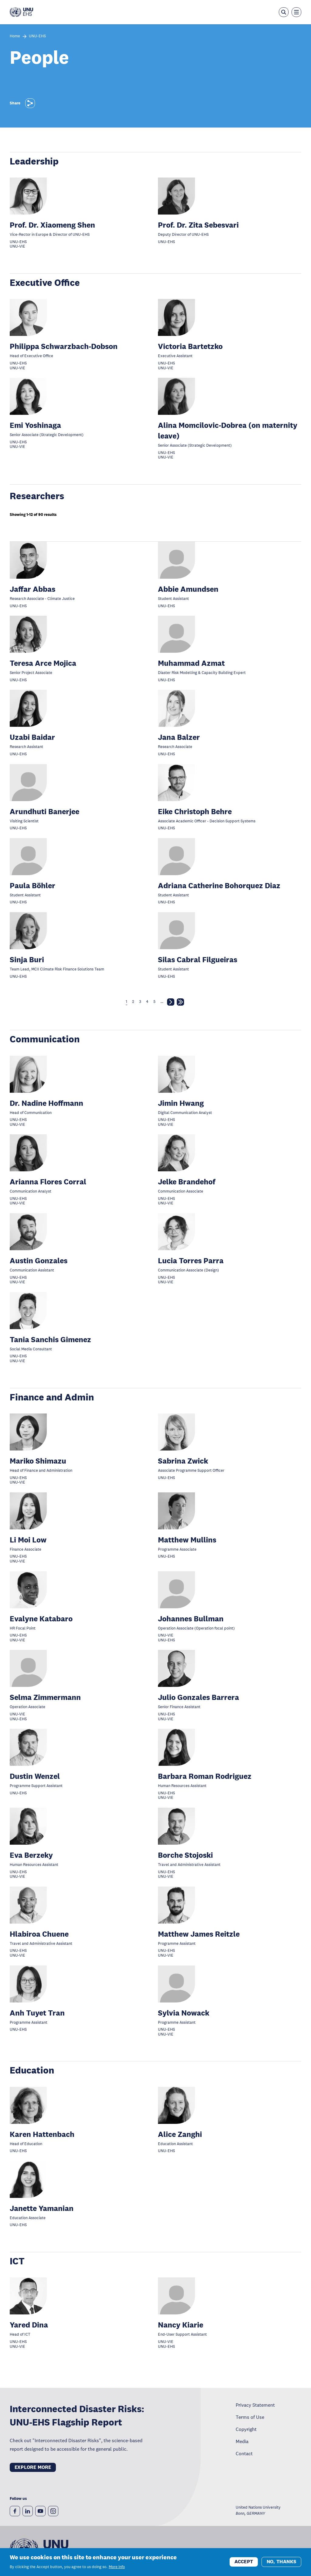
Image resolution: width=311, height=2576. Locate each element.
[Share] (30, 103)
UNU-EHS (37, 36)
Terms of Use (250, 2417)
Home (15, 36)
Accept (243, 2561)
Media (242, 2441)
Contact (244, 2453)
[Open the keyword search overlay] (284, 12)
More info (117, 2566)
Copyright (246, 2429)
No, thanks (281, 2561)
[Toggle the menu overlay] (296, 12)
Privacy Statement (255, 2405)
